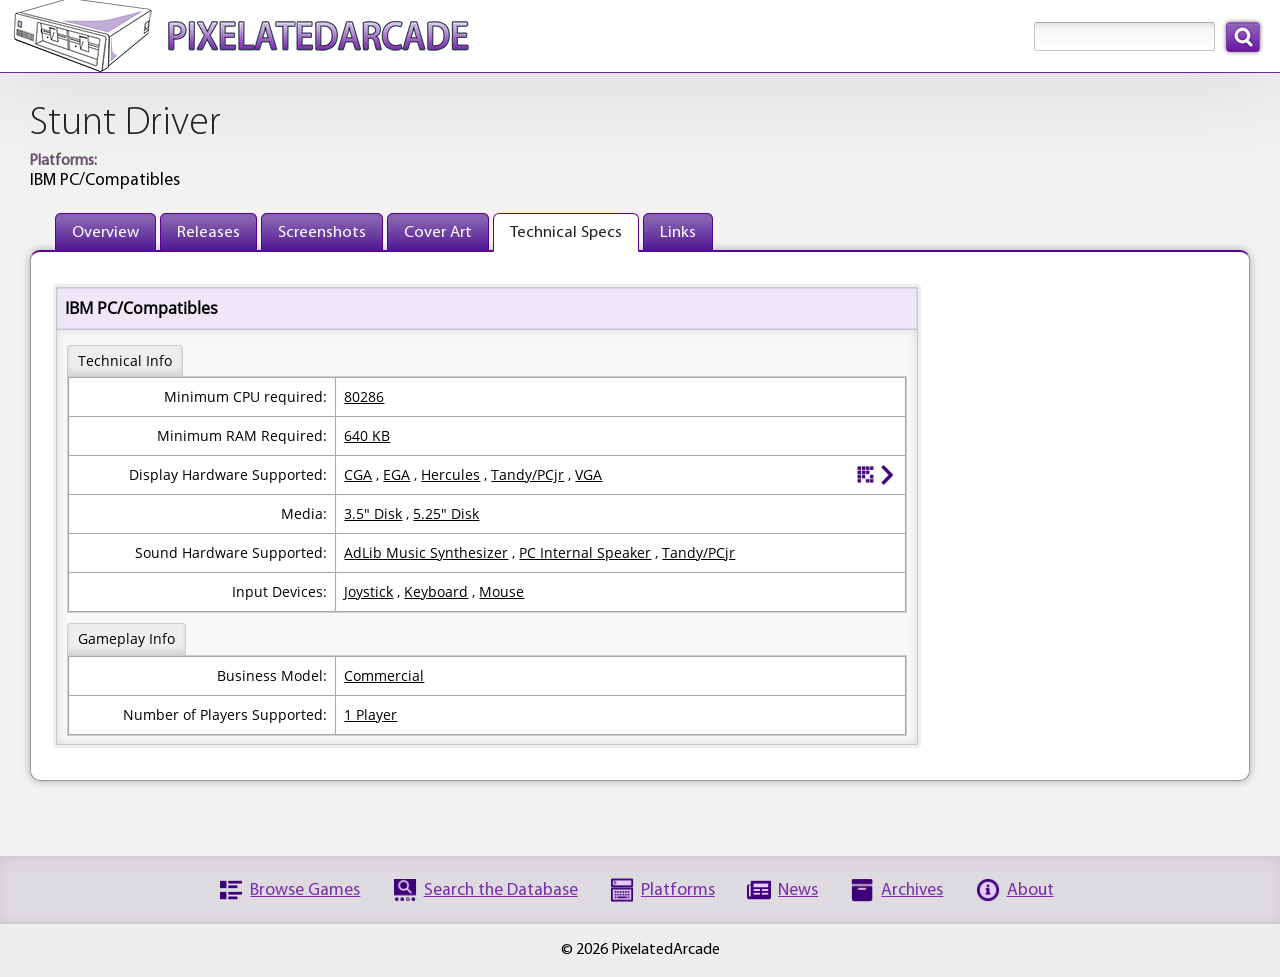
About (1030, 890)
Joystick (368, 591)
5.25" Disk (446, 513)
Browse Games (305, 890)
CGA (358, 474)
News (798, 890)
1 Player (370, 714)
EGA (396, 474)
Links (678, 232)
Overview (105, 232)
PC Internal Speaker (585, 552)
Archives (912, 890)
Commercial (384, 675)
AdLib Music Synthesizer (426, 552)
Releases (208, 232)
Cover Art (438, 232)
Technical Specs (566, 232)
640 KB (367, 435)
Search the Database (501, 890)
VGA (588, 474)
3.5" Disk (373, 513)
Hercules (450, 474)
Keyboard (436, 591)
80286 (364, 396)
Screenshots (322, 232)
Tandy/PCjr (527, 474)
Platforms (678, 890)
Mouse (501, 591)
